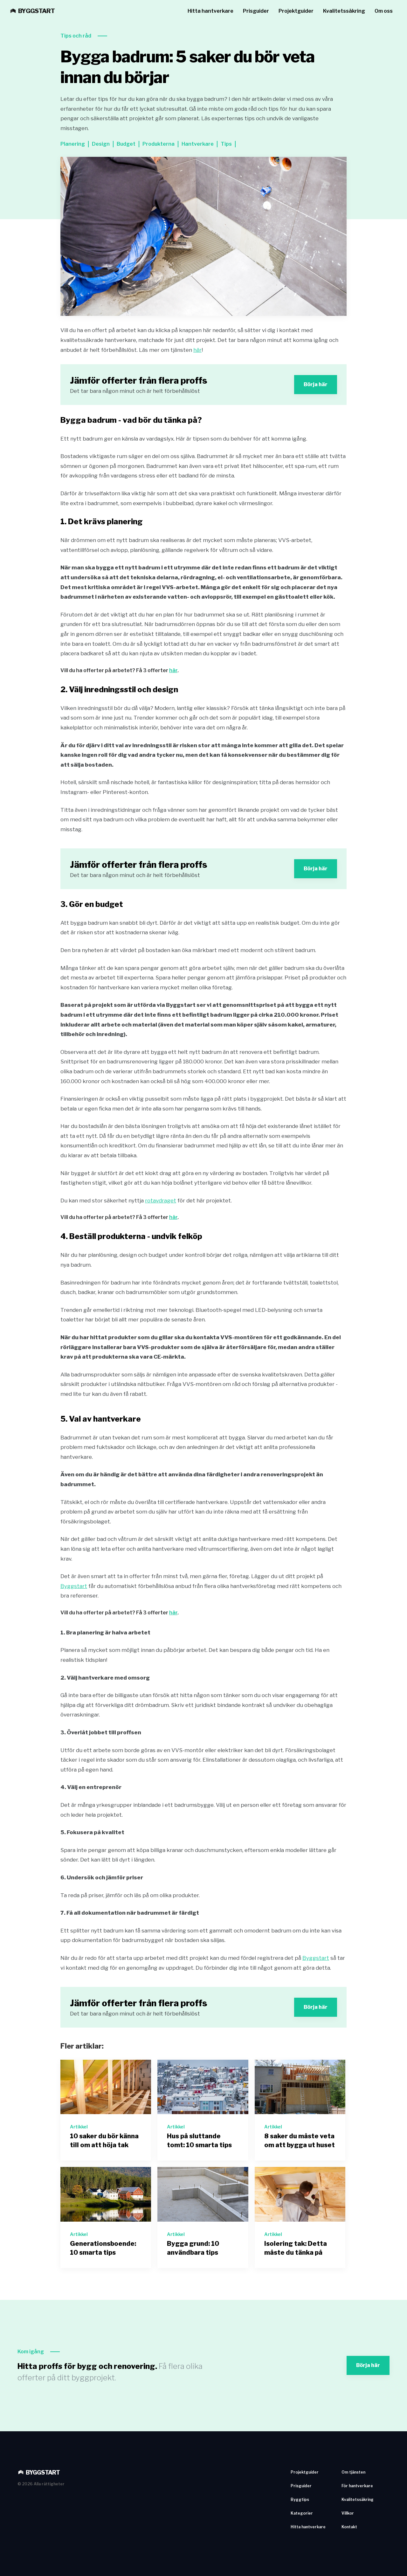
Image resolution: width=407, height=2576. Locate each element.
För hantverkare (357, 2485)
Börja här (316, 384)
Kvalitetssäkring (344, 11)
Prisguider (256, 11)
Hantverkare (198, 144)
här (197, 350)
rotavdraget (160, 1200)
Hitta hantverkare (210, 11)
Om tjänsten (353, 2472)
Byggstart (73, 1586)
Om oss (384, 11)
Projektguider (296, 11)
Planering (72, 144)
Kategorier (302, 2513)
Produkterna (158, 144)
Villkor (347, 2513)
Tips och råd (75, 36)
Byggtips (300, 2499)
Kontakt (349, 2526)
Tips (226, 144)
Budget (126, 144)
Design (101, 144)
